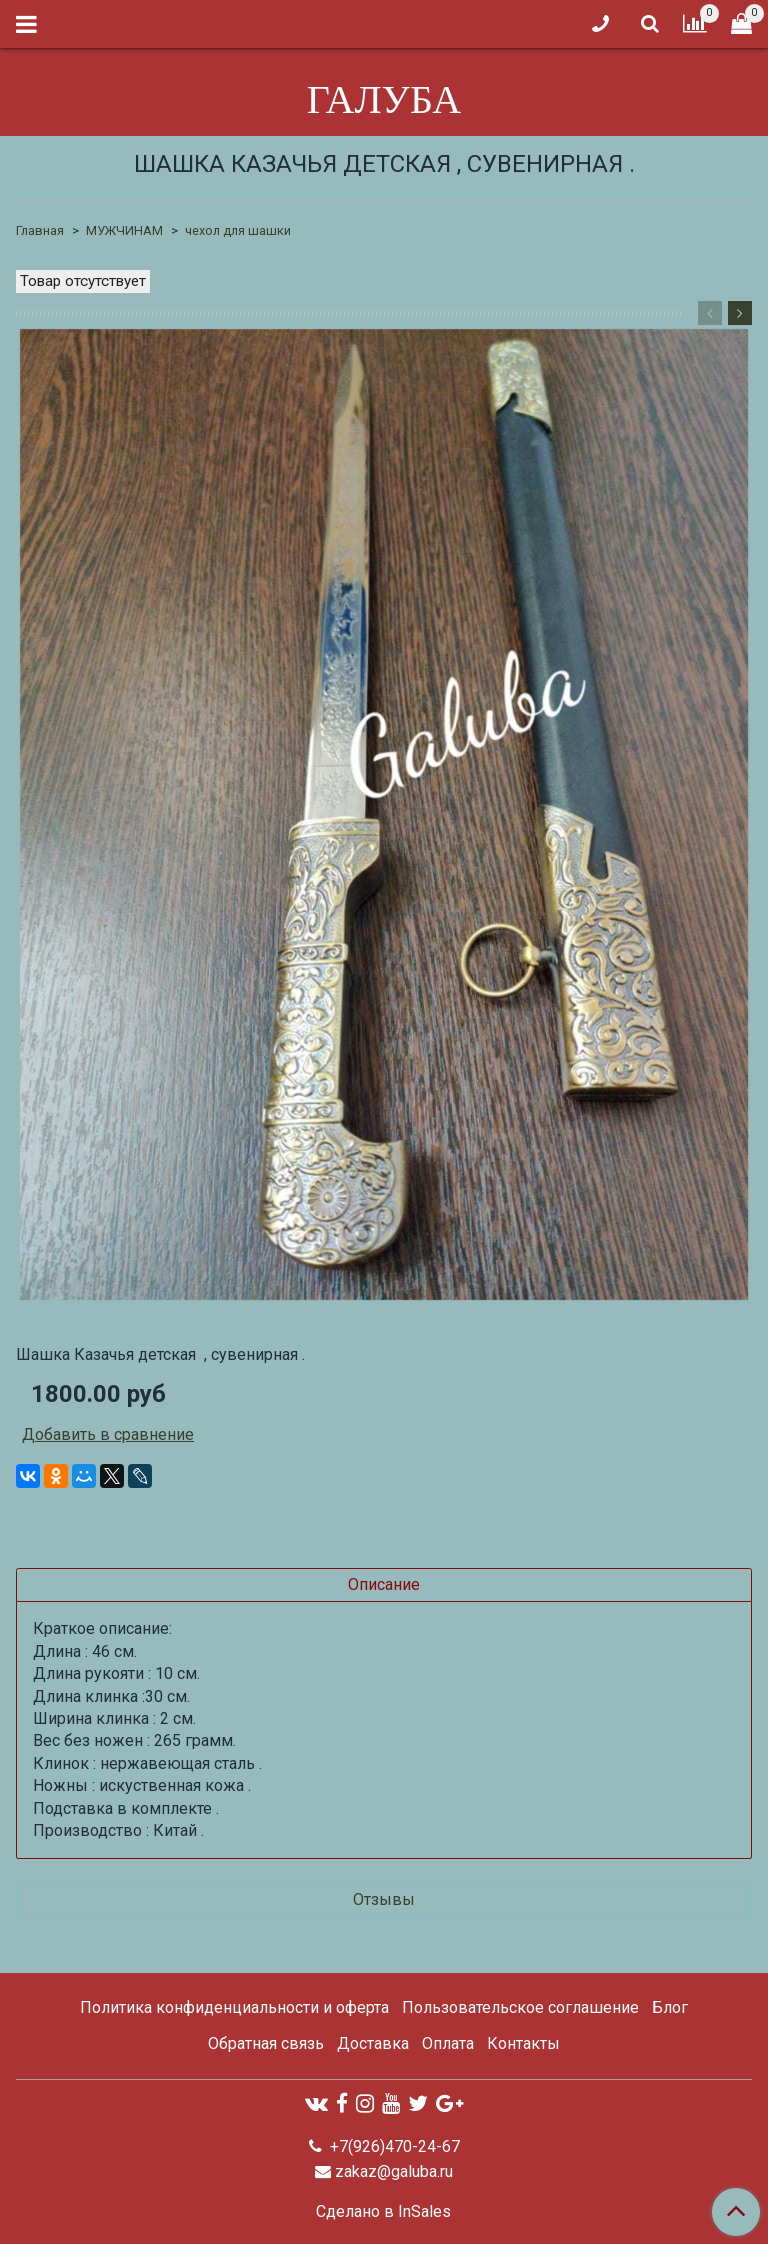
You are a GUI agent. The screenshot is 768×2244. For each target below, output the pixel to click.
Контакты (523, 2043)
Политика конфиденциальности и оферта (234, 2007)
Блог (670, 2007)
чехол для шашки (238, 230)
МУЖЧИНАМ (124, 230)
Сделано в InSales (383, 2212)
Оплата (448, 2043)
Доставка (373, 2043)
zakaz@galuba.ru (394, 2171)
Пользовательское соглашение (520, 2007)
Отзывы (384, 1899)
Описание (384, 1584)
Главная (40, 230)
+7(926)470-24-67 (393, 2146)
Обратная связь (266, 2043)
